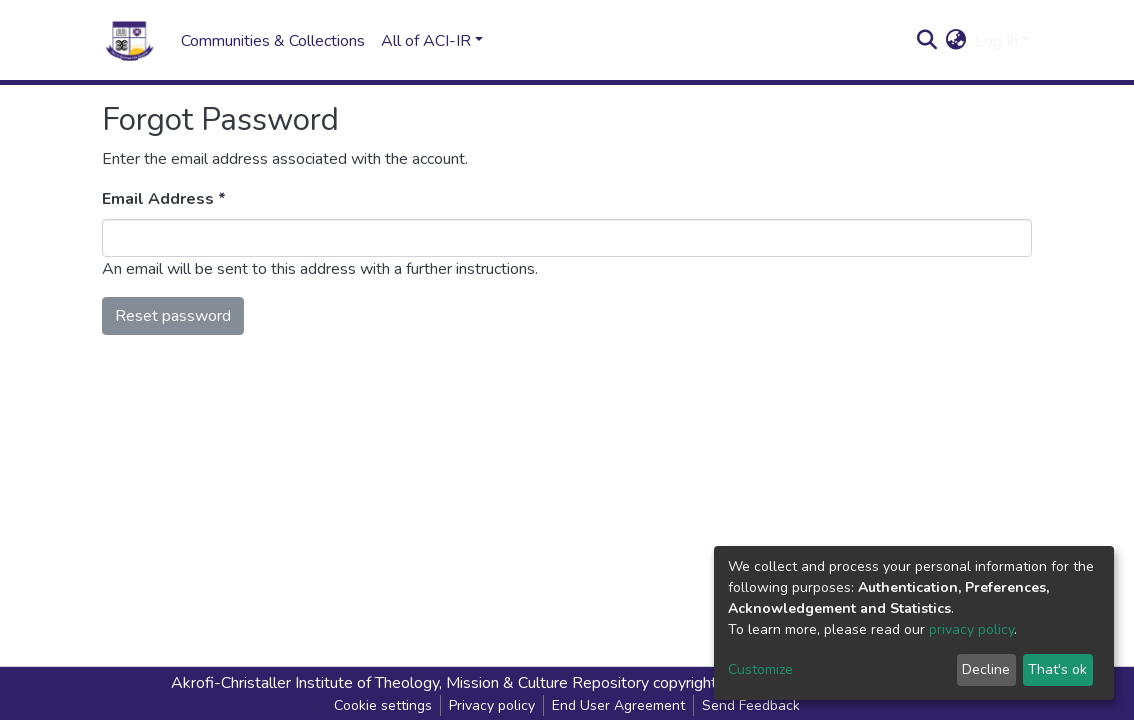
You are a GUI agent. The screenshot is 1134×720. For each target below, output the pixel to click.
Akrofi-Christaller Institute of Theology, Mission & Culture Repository (410, 683)
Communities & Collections (273, 41)
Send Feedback (751, 705)
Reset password (173, 316)
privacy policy (971, 629)
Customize (760, 669)
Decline (986, 669)
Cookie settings (383, 705)
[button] (956, 41)
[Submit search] (927, 41)
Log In (996, 41)
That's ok (1057, 669)
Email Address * (164, 199)
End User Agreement (618, 705)
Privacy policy (492, 705)
